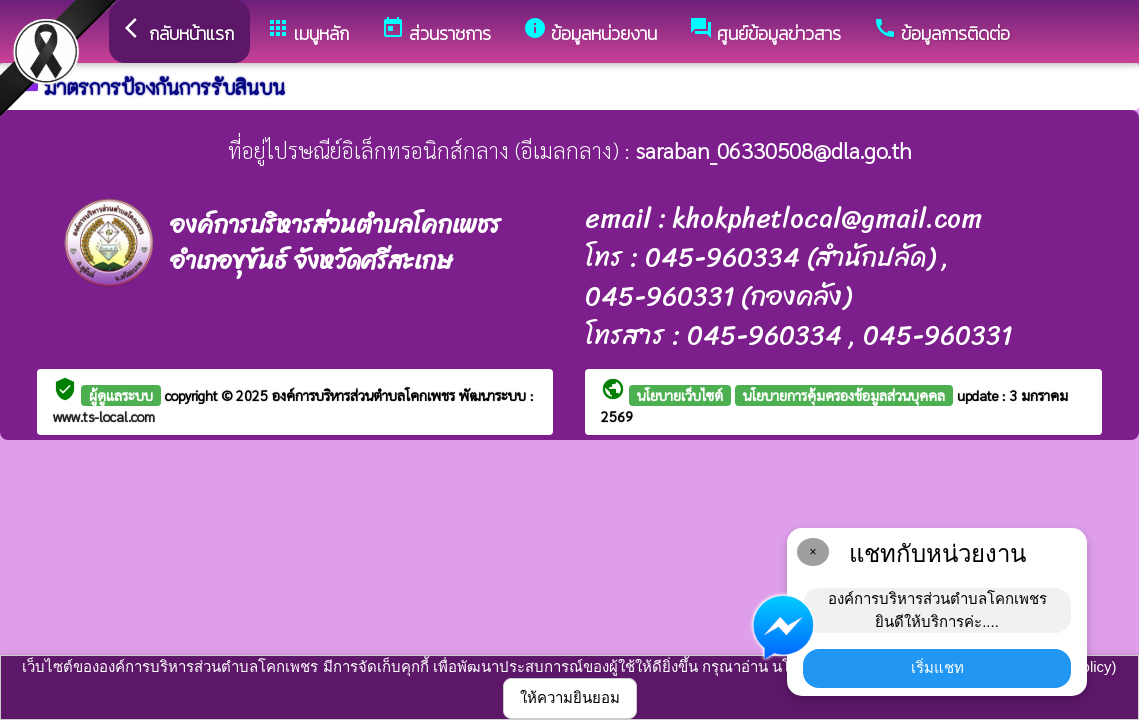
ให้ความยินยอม (570, 697)
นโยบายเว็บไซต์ (680, 395)
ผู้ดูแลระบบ (121, 395)
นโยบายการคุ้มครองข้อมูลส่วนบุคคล (844, 395)
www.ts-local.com (104, 416)
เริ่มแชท (937, 667)
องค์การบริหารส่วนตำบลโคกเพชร (365, 395)
